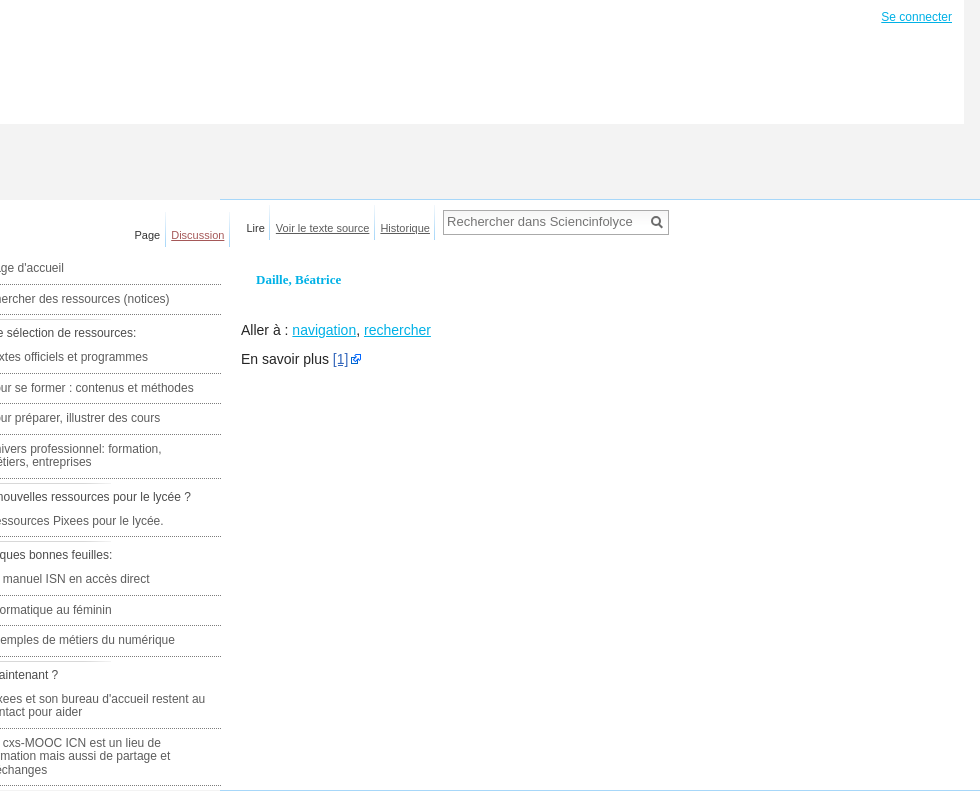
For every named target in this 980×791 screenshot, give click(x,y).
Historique (405, 228)
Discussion (197, 235)
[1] (341, 359)
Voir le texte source (323, 228)
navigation (324, 330)
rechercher (397, 330)
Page (148, 235)
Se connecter (916, 17)
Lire (256, 228)
